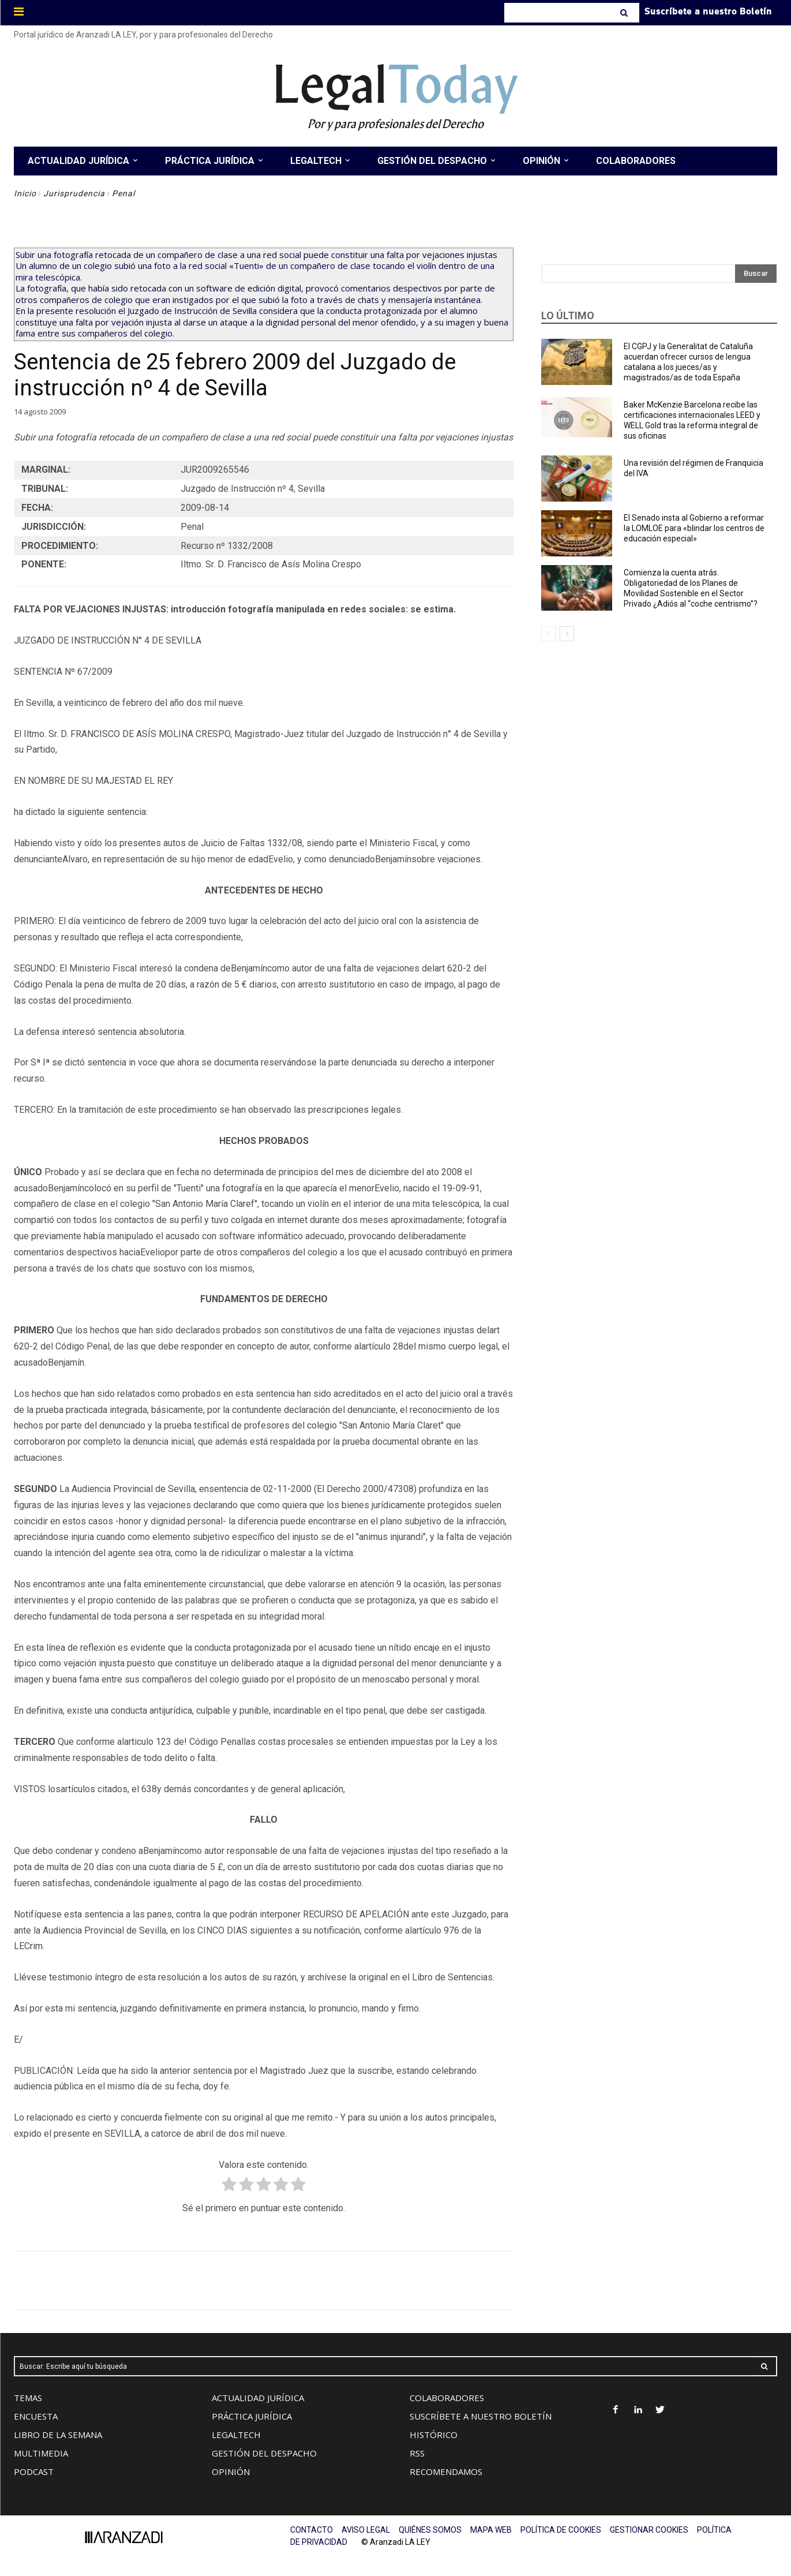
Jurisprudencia (74, 193)
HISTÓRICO (434, 2434)
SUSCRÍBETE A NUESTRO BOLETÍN (481, 2416)
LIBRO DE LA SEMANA (58, 2434)
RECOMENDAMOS (446, 2471)
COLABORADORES (447, 2397)
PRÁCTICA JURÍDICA (252, 2416)
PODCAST (34, 2471)
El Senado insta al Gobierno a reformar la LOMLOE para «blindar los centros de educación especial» (694, 528)
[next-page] (567, 633)
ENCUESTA (36, 2416)
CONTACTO (311, 2529)
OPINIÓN (231, 2471)
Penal (123, 193)
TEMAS (28, 2397)
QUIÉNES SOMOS (430, 2529)
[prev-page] (548, 633)
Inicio (25, 193)
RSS (417, 2453)
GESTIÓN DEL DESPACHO (264, 2453)
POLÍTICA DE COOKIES (560, 2529)
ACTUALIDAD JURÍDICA (258, 2397)
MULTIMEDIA (41, 2453)
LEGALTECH (236, 2434)
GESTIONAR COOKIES (649, 2529)
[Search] (625, 12)
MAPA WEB (491, 2529)
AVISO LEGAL (366, 2529)
